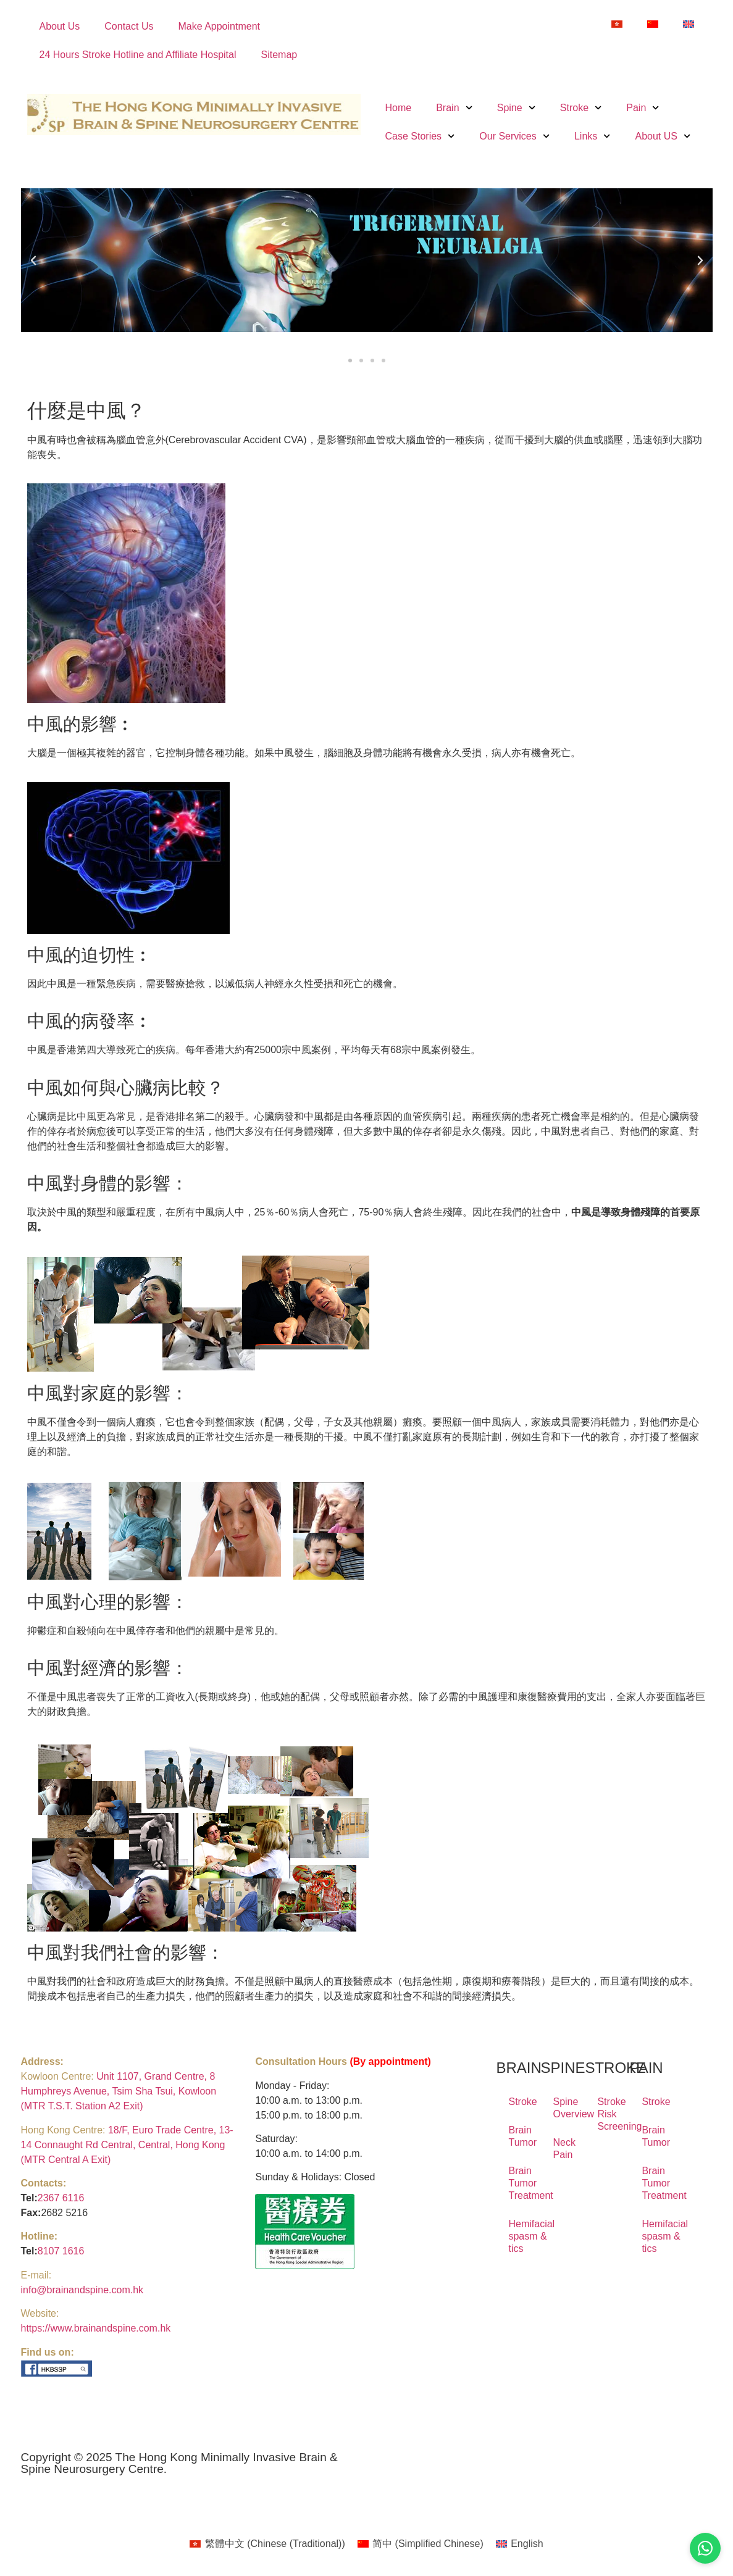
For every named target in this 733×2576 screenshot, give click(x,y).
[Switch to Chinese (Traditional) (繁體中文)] (267, 2544)
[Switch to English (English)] (520, 2544)
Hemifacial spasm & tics (518, 2236)
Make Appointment (219, 26)
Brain (454, 107)
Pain (642, 107)
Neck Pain (562, 2148)
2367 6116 (61, 2198)
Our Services (514, 136)
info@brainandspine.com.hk (82, 2290)
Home (398, 107)
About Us (60, 26)
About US (662, 136)
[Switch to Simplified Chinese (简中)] (420, 2544)
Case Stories (420, 136)
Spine (516, 107)
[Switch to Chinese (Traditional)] (617, 24)
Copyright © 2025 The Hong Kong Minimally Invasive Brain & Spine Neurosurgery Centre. (179, 2463)
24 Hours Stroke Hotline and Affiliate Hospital (138, 54)
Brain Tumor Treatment (518, 2183)
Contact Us (128, 26)
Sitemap (279, 54)
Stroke (580, 107)
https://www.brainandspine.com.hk (96, 2328)
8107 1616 (61, 2251)
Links (592, 136)
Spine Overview (562, 2107)
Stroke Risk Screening (607, 2114)
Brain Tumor (518, 2136)
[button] (33, 260)
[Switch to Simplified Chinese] (653, 24)
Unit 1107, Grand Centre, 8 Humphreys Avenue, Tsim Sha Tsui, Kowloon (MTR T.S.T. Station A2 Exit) (119, 2091)
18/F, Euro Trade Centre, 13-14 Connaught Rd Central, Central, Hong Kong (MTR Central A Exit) (127, 2145)
